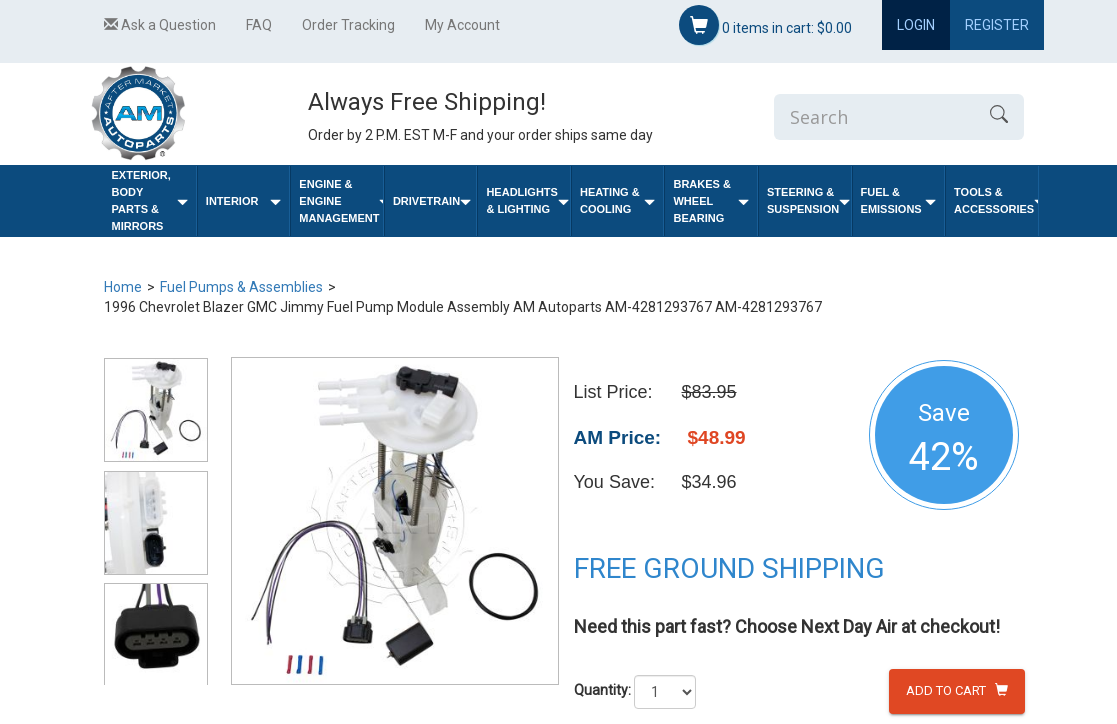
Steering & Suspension (808, 200)
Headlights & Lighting (527, 200)
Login (916, 25)
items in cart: (765, 25)
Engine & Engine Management (341, 201)
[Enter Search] (874, 117)
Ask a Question (160, 25)
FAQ (259, 25)
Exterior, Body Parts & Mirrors (150, 200)
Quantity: (602, 690)
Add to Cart (957, 690)
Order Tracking (348, 25)
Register (997, 25)
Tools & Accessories (996, 200)
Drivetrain (432, 201)
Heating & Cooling (618, 200)
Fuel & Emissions (899, 200)
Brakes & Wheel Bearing (711, 201)
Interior (244, 201)
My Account (462, 25)
